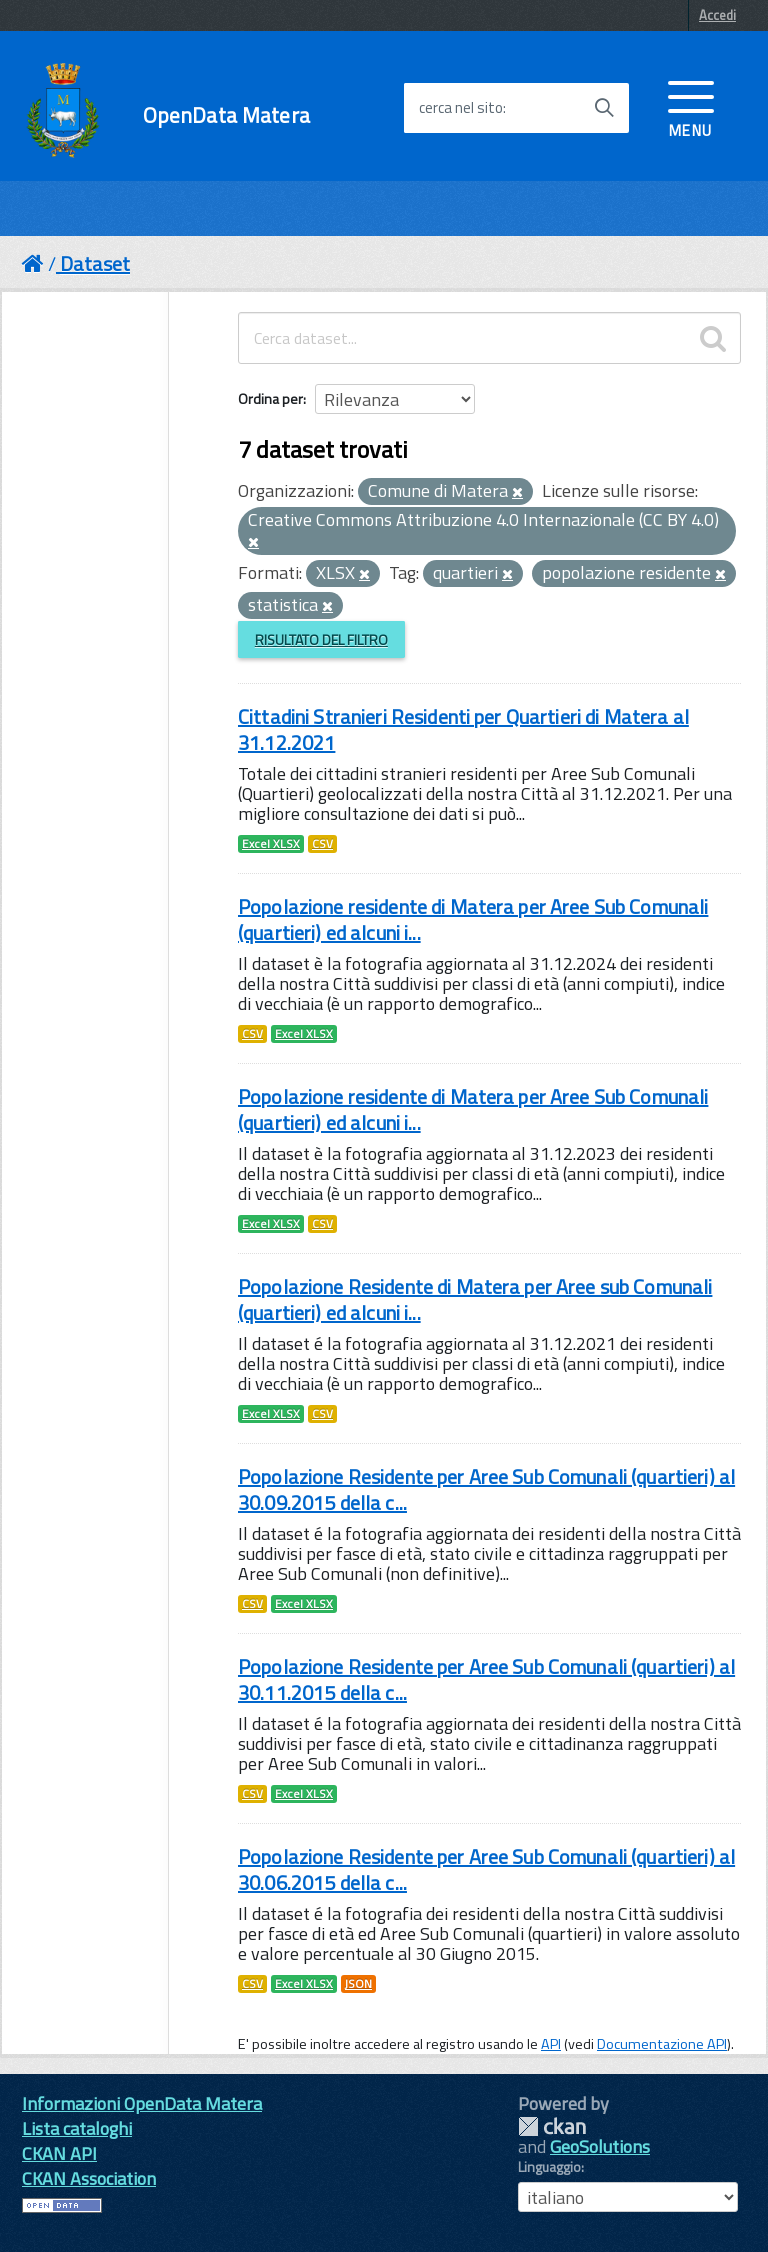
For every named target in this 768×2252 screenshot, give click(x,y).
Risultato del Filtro (321, 639)
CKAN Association (89, 2178)
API (551, 2044)
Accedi (717, 15)
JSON (358, 1984)
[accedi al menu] (691, 107)
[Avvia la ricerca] (604, 108)
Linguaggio (549, 2167)
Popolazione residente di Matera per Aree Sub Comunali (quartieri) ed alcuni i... (473, 919)
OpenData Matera (226, 115)
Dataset (95, 263)
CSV (322, 844)
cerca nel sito (461, 108)
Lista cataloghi (77, 2128)
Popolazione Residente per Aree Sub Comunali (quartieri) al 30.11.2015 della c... (486, 1679)
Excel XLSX (271, 844)
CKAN (552, 2126)
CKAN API (59, 2153)
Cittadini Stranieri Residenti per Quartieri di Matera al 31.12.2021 (463, 729)
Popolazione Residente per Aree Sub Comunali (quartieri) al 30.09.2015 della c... (486, 1489)
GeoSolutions (600, 2146)
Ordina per (270, 398)
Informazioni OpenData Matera (142, 2103)
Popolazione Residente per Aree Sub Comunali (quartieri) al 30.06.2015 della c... (486, 1869)
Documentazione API (662, 2044)
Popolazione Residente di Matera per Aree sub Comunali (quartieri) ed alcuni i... (475, 1299)
